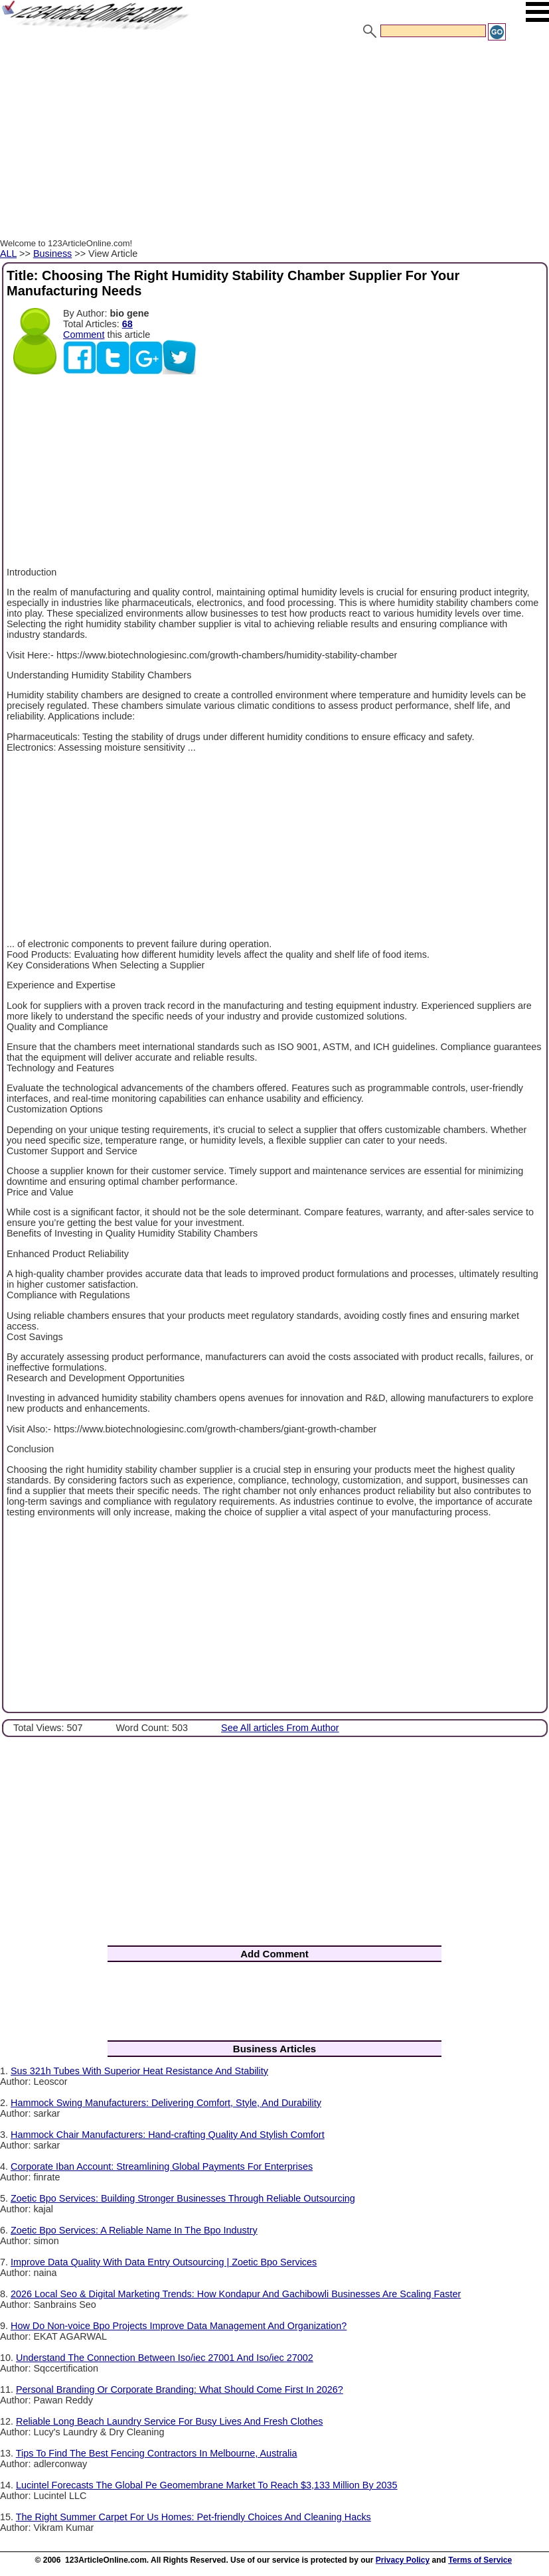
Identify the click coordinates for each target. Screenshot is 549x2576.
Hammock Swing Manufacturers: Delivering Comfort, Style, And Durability (166, 2102)
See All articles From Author (280, 1727)
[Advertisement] (274, 141)
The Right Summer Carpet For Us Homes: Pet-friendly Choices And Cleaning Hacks (193, 2517)
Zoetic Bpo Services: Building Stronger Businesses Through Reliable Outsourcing (183, 2198)
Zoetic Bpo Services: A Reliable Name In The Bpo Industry (134, 2230)
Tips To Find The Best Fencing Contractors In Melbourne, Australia (156, 2453)
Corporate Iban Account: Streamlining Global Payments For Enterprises (162, 2166)
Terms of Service (480, 2560)
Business (52, 253)
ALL (8, 253)
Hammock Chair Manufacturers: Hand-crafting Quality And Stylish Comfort (168, 2134)
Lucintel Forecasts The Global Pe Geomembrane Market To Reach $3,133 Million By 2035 (207, 2485)
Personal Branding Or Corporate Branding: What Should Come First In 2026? (179, 2389)
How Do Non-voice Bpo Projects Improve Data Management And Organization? (179, 2325)
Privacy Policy (403, 2560)
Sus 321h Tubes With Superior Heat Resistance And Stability (139, 2071)
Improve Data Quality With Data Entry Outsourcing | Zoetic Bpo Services (164, 2262)
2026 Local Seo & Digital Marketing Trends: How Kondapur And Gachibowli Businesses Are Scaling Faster (236, 2294)
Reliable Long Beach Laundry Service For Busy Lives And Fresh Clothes (169, 2421)
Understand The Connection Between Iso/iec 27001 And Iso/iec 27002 (164, 2357)
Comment (83, 334)
